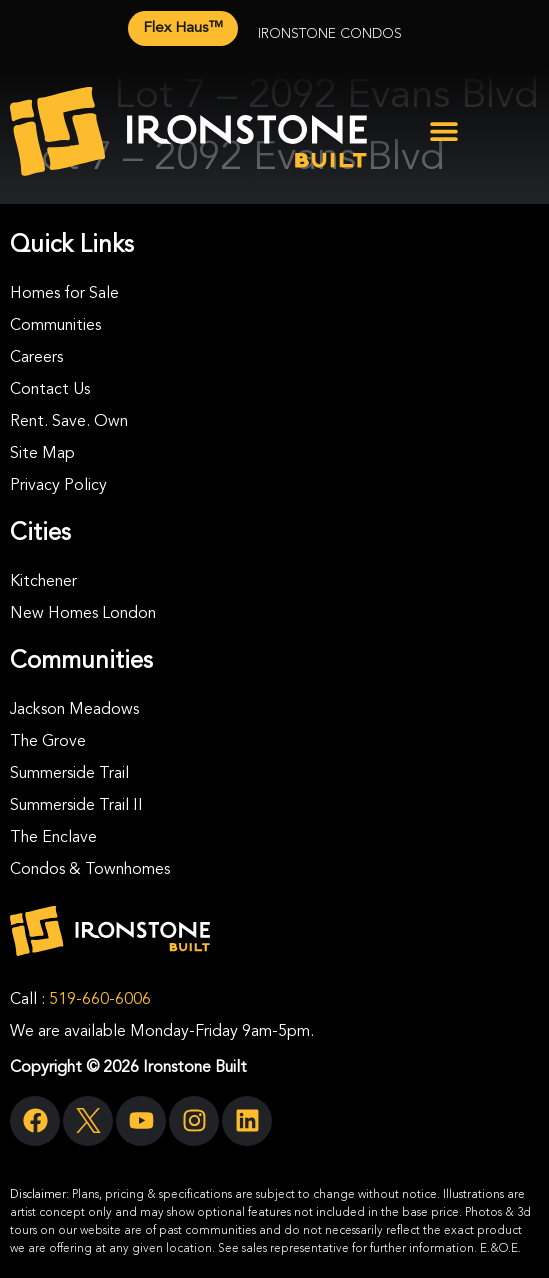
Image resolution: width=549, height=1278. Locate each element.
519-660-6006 (100, 1000)
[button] (444, 131)
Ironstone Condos (330, 34)
